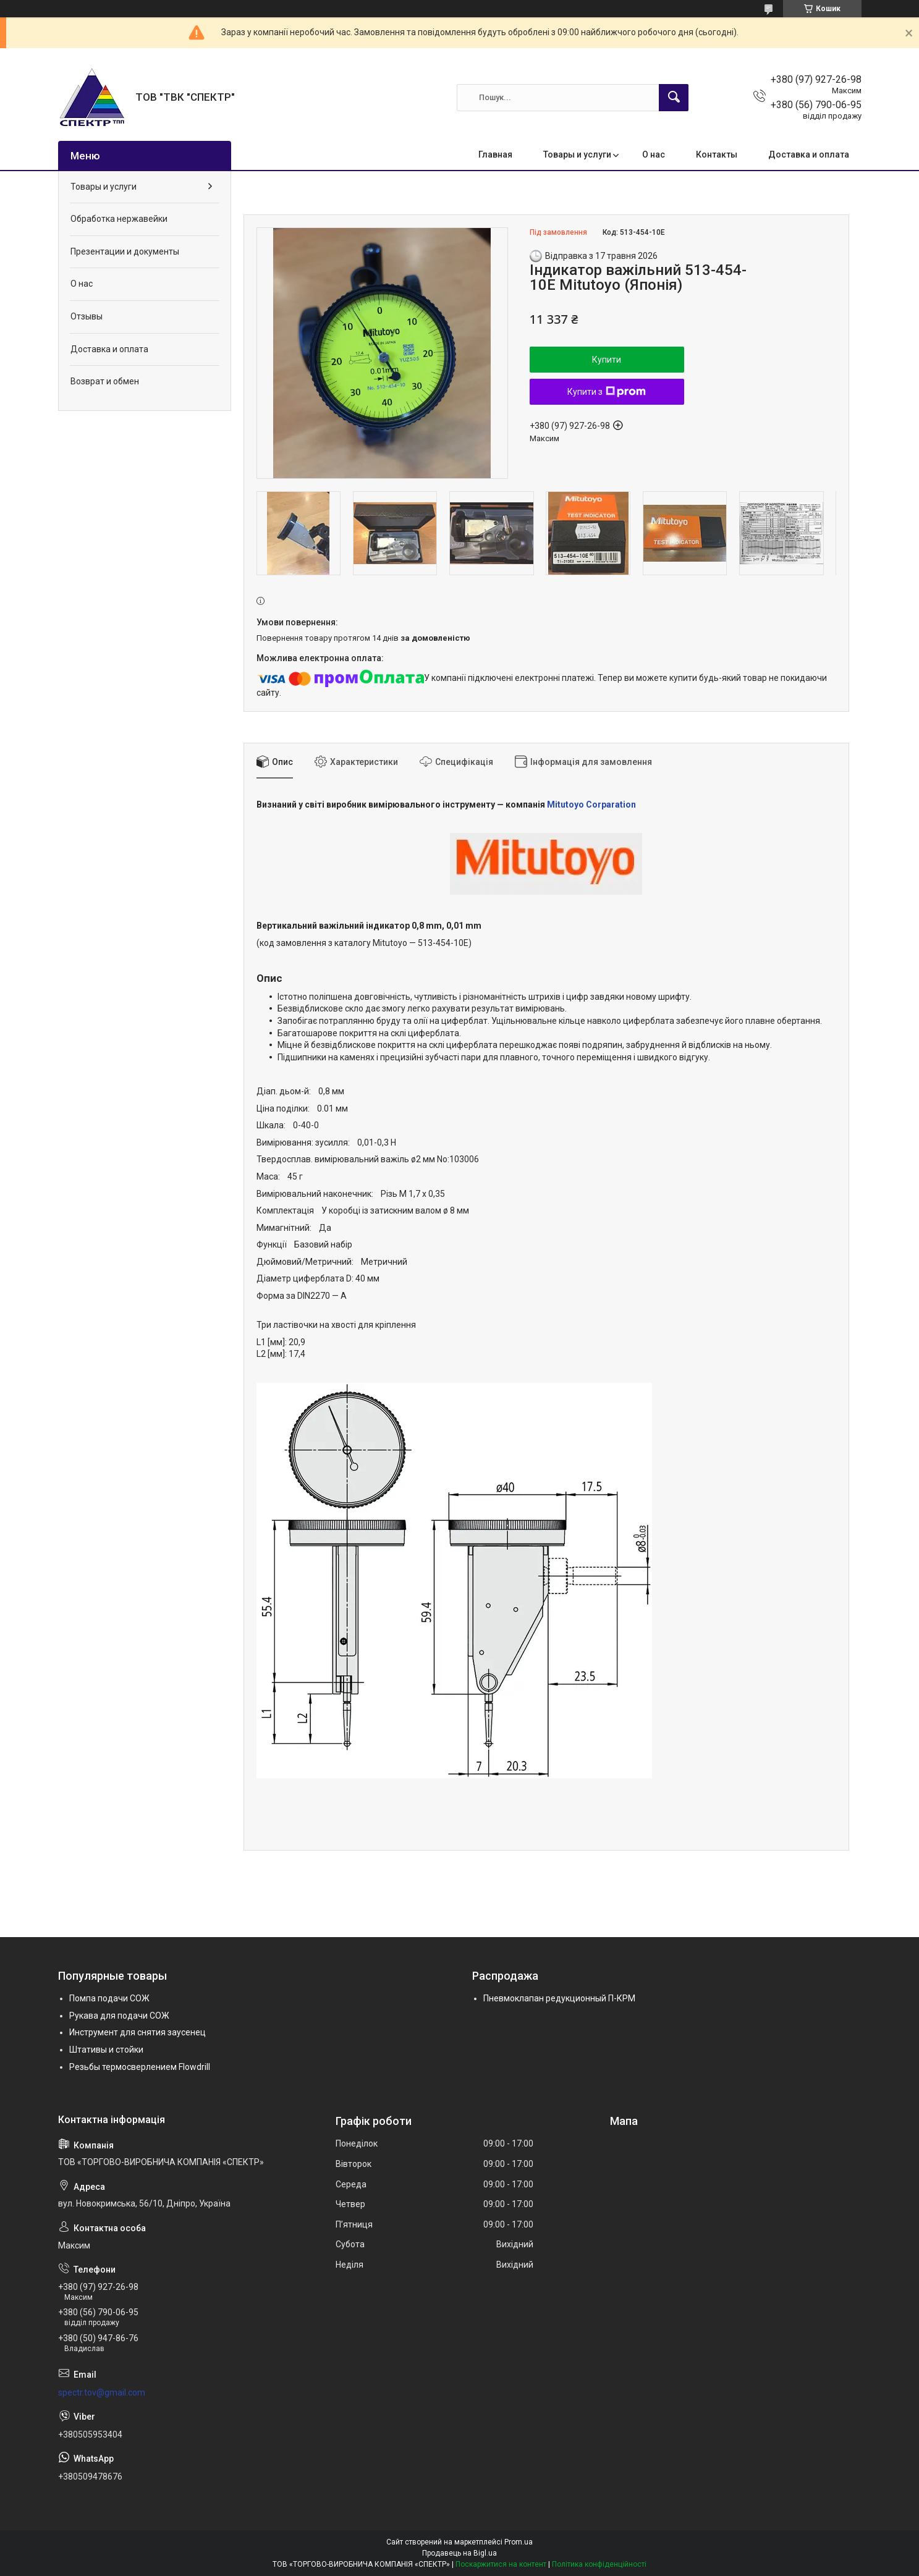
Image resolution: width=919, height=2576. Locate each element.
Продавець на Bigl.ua (459, 2553)
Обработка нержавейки (118, 219)
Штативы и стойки (106, 2049)
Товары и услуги (577, 154)
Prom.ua (518, 2542)
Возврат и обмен (104, 381)
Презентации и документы (124, 251)
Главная (495, 154)
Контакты (716, 154)
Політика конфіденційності (599, 2564)
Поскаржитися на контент (500, 2564)
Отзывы (86, 316)
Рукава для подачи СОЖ (119, 2016)
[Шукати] (673, 97)
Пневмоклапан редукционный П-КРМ (559, 1998)
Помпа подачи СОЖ (109, 1998)
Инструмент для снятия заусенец (137, 2032)
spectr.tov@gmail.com (101, 2392)
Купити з (606, 391)
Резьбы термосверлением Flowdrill (139, 2067)
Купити (606, 360)
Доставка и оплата (808, 154)
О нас (653, 154)
